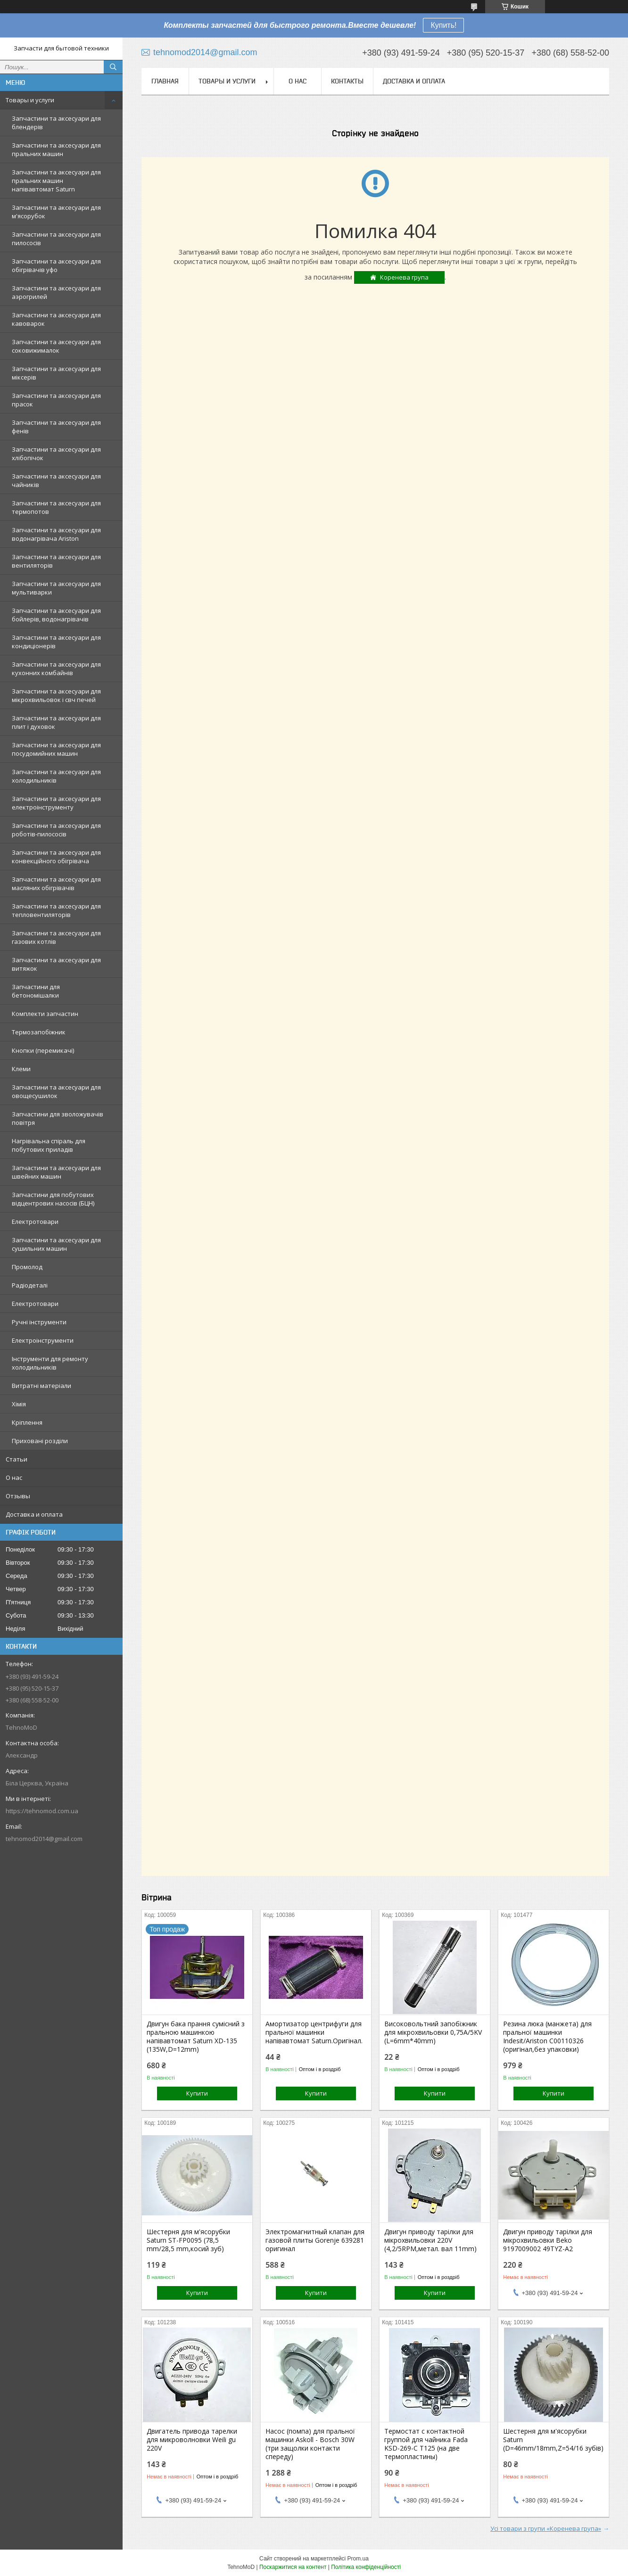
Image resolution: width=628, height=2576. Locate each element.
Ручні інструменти (39, 1322)
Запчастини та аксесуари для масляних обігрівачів (56, 883)
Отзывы (18, 1496)
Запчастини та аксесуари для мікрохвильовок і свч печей (56, 695)
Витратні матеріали (41, 1385)
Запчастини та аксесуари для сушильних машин (56, 1244)
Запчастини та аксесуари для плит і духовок (56, 722)
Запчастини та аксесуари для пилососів (56, 238)
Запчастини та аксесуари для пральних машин (56, 149)
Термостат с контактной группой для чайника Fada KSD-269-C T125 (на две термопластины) (426, 2444)
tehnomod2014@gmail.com (44, 1838)
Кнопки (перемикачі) (43, 1050)
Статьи (16, 1459)
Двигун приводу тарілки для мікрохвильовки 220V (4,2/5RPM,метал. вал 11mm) (430, 2240)
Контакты (347, 81)
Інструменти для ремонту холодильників (50, 1362)
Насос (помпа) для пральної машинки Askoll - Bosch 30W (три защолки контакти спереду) (310, 2444)
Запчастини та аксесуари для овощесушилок (56, 1091)
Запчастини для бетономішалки (36, 991)
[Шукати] (113, 67)
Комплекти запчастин (45, 1013)
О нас (14, 1477)
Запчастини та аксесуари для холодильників (56, 776)
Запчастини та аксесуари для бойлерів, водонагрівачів (56, 614)
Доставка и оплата (34, 1514)
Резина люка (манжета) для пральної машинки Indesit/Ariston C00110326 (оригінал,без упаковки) (547, 2037)
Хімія (19, 1404)
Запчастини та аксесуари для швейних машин (56, 1172)
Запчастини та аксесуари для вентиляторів (56, 561)
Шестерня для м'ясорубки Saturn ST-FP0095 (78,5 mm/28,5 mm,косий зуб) (188, 2240)
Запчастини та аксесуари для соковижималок (56, 346)
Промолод (27, 1267)
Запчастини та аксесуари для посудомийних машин (56, 749)
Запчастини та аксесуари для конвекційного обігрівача (56, 856)
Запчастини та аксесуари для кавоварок (56, 319)
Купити (197, 2093)
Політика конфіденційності (366, 2567)
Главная (165, 81)
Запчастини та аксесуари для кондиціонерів (56, 641)
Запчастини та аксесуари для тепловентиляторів (56, 910)
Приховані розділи (40, 1441)
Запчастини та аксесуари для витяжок (56, 964)
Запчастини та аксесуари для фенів (56, 426)
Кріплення (27, 1422)
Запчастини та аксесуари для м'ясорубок (56, 211)
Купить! (443, 25)
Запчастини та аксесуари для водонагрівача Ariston (56, 534)
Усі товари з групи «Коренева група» (545, 2528)
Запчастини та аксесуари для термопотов (56, 507)
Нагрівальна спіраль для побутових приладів (48, 1145)
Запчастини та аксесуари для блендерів (56, 122)
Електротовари (35, 1221)
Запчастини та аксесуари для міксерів (56, 372)
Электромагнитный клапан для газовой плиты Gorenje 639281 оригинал (314, 2240)
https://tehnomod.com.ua (42, 1811)
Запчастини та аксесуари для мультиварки (56, 587)
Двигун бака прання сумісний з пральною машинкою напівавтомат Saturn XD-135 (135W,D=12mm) (196, 2037)
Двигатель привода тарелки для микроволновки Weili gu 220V (192, 2439)
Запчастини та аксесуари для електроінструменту (56, 802)
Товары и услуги (30, 100)
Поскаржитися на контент (292, 2567)
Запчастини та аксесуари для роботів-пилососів (56, 829)
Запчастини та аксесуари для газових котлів (56, 937)
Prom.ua (358, 2558)
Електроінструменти (43, 1340)
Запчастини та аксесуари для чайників (56, 480)
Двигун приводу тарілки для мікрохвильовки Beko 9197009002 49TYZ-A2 (547, 2240)
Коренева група (404, 277)
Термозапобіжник (39, 1032)
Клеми (21, 1069)
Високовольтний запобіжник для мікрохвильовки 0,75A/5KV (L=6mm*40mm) (433, 2032)
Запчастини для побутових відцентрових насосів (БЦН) (53, 1198)
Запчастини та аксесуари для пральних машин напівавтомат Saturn (56, 180)
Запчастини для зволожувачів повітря (57, 1118)
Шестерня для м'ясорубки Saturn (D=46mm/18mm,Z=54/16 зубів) (553, 2439)
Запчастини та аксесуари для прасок (56, 399)
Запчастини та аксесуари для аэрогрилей (56, 292)
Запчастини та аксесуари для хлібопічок (56, 453)
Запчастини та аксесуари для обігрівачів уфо (56, 265)
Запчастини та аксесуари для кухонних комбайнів (56, 668)
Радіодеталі (30, 1285)
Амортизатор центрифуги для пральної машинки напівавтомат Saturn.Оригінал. (314, 2032)
